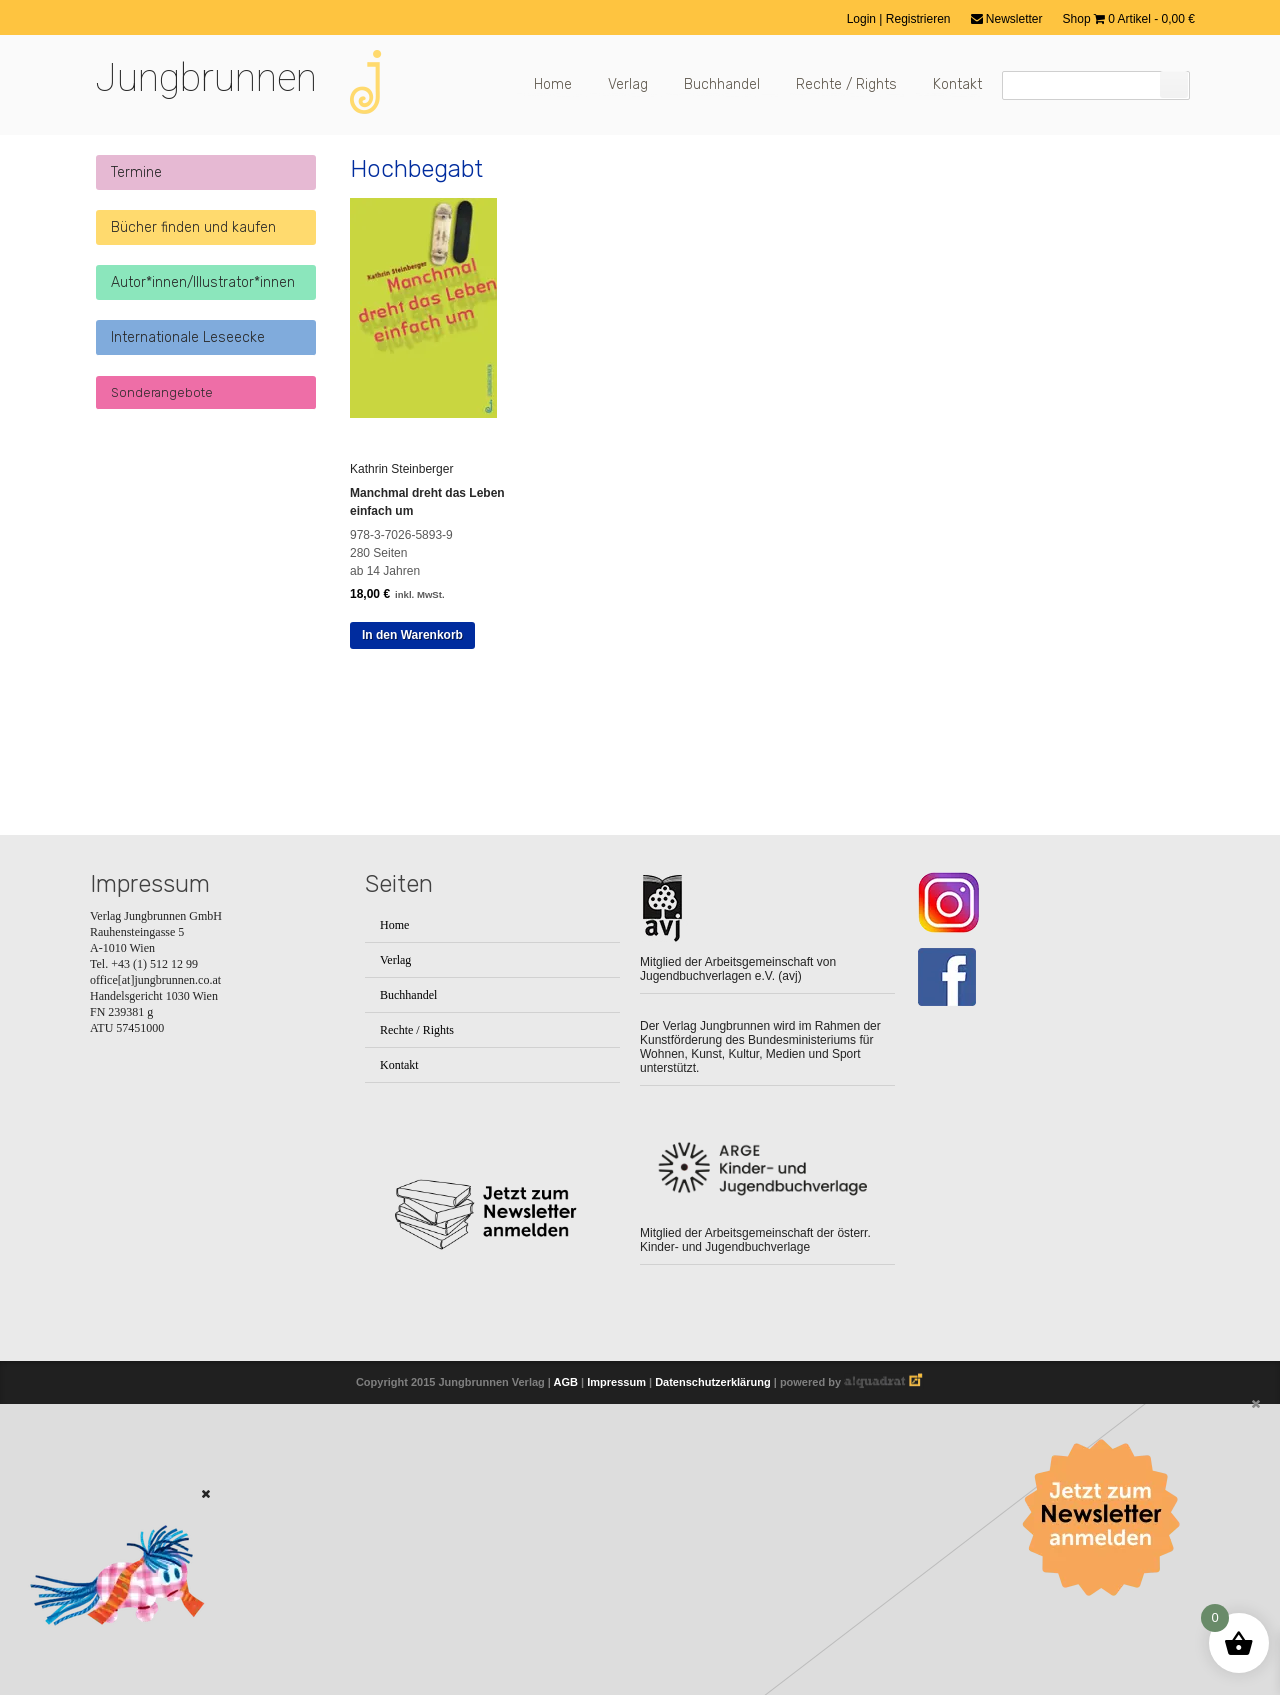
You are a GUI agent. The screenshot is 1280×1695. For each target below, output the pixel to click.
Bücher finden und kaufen (193, 227)
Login (863, 19)
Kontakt (957, 84)
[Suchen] (1174, 84)
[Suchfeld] (1096, 85)
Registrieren (918, 19)
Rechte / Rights (846, 84)
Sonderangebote (162, 392)
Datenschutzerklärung (713, 1382)
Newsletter (1007, 19)
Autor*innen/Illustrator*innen (203, 282)
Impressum (616, 1382)
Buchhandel (722, 84)
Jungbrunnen (206, 78)
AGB (566, 1382)
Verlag (628, 84)
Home (553, 84)
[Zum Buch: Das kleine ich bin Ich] (110, 1652)
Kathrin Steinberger (401, 469)
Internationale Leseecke (188, 337)
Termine (136, 172)
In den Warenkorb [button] (412, 635)
